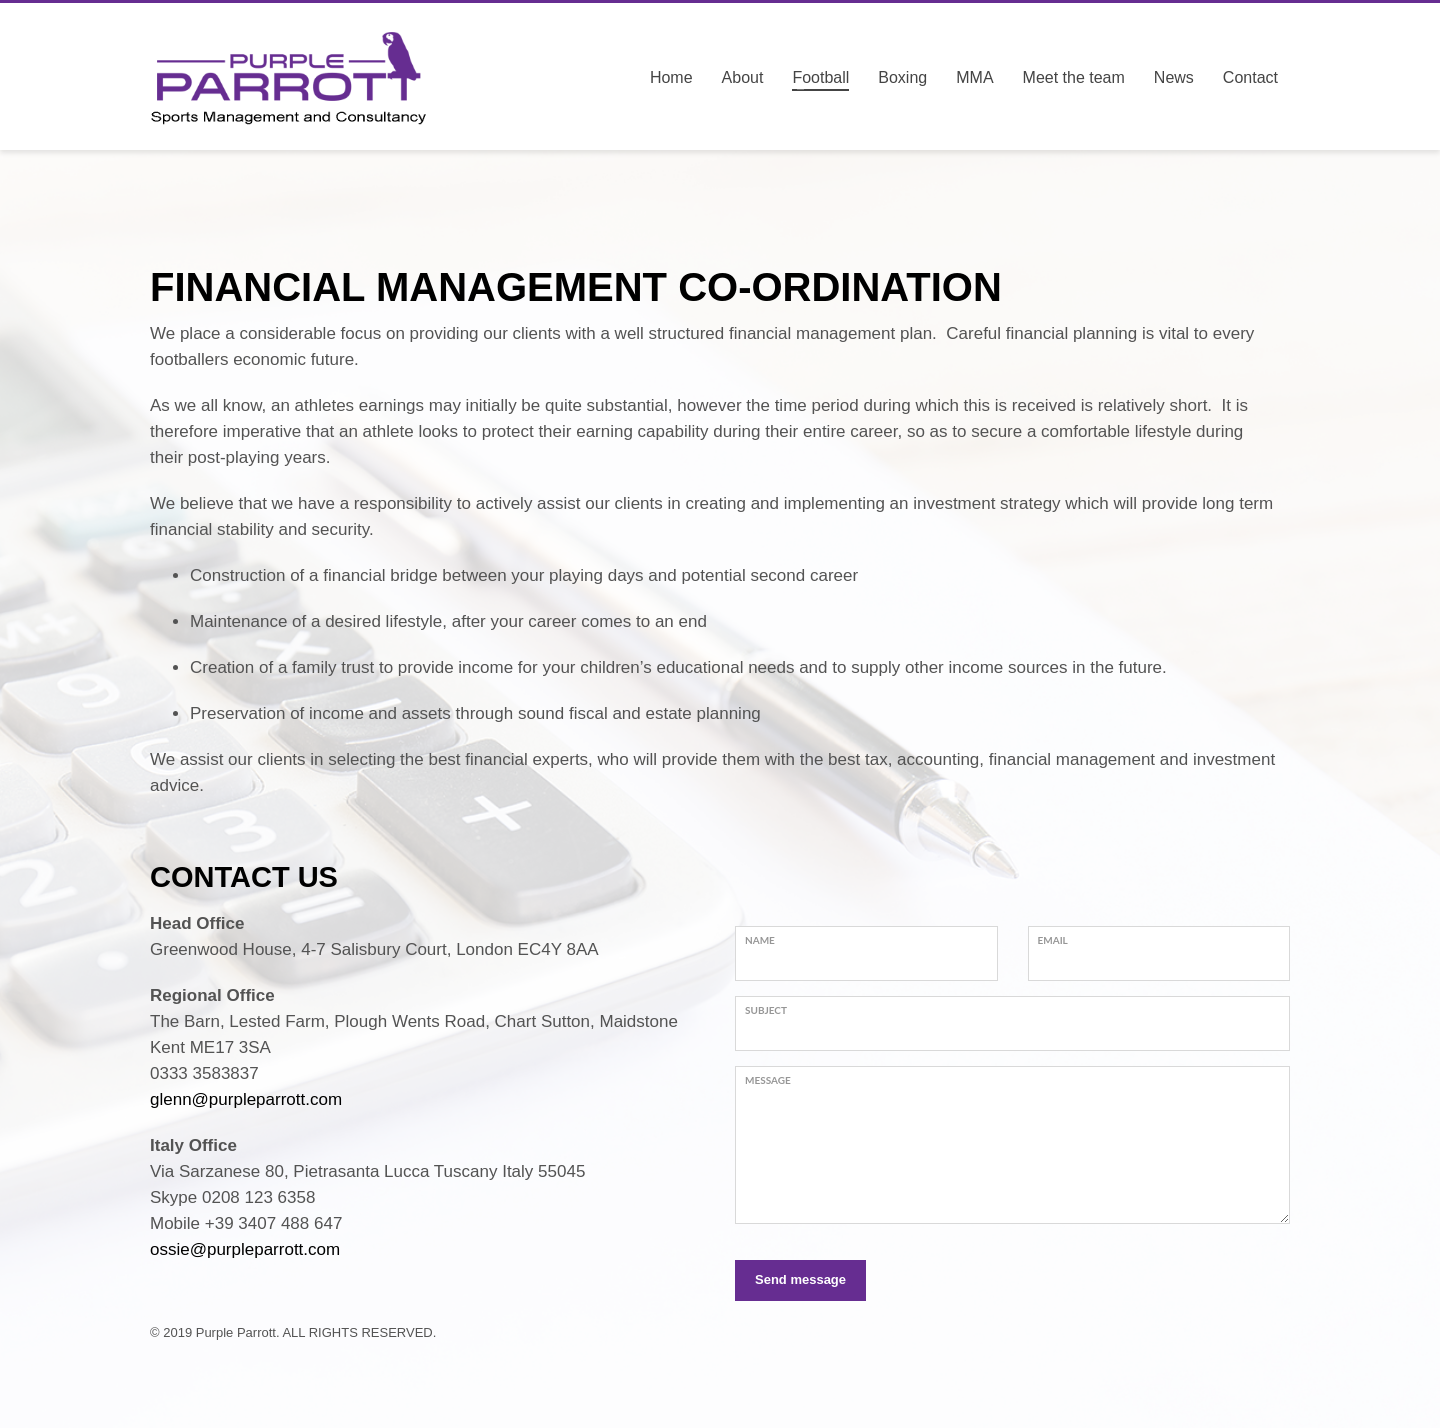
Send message (800, 1279)
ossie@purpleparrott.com (245, 1249)
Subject (766, 1010)
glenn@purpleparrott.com (246, 1099)
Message (768, 1080)
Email (1053, 940)
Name (760, 940)
